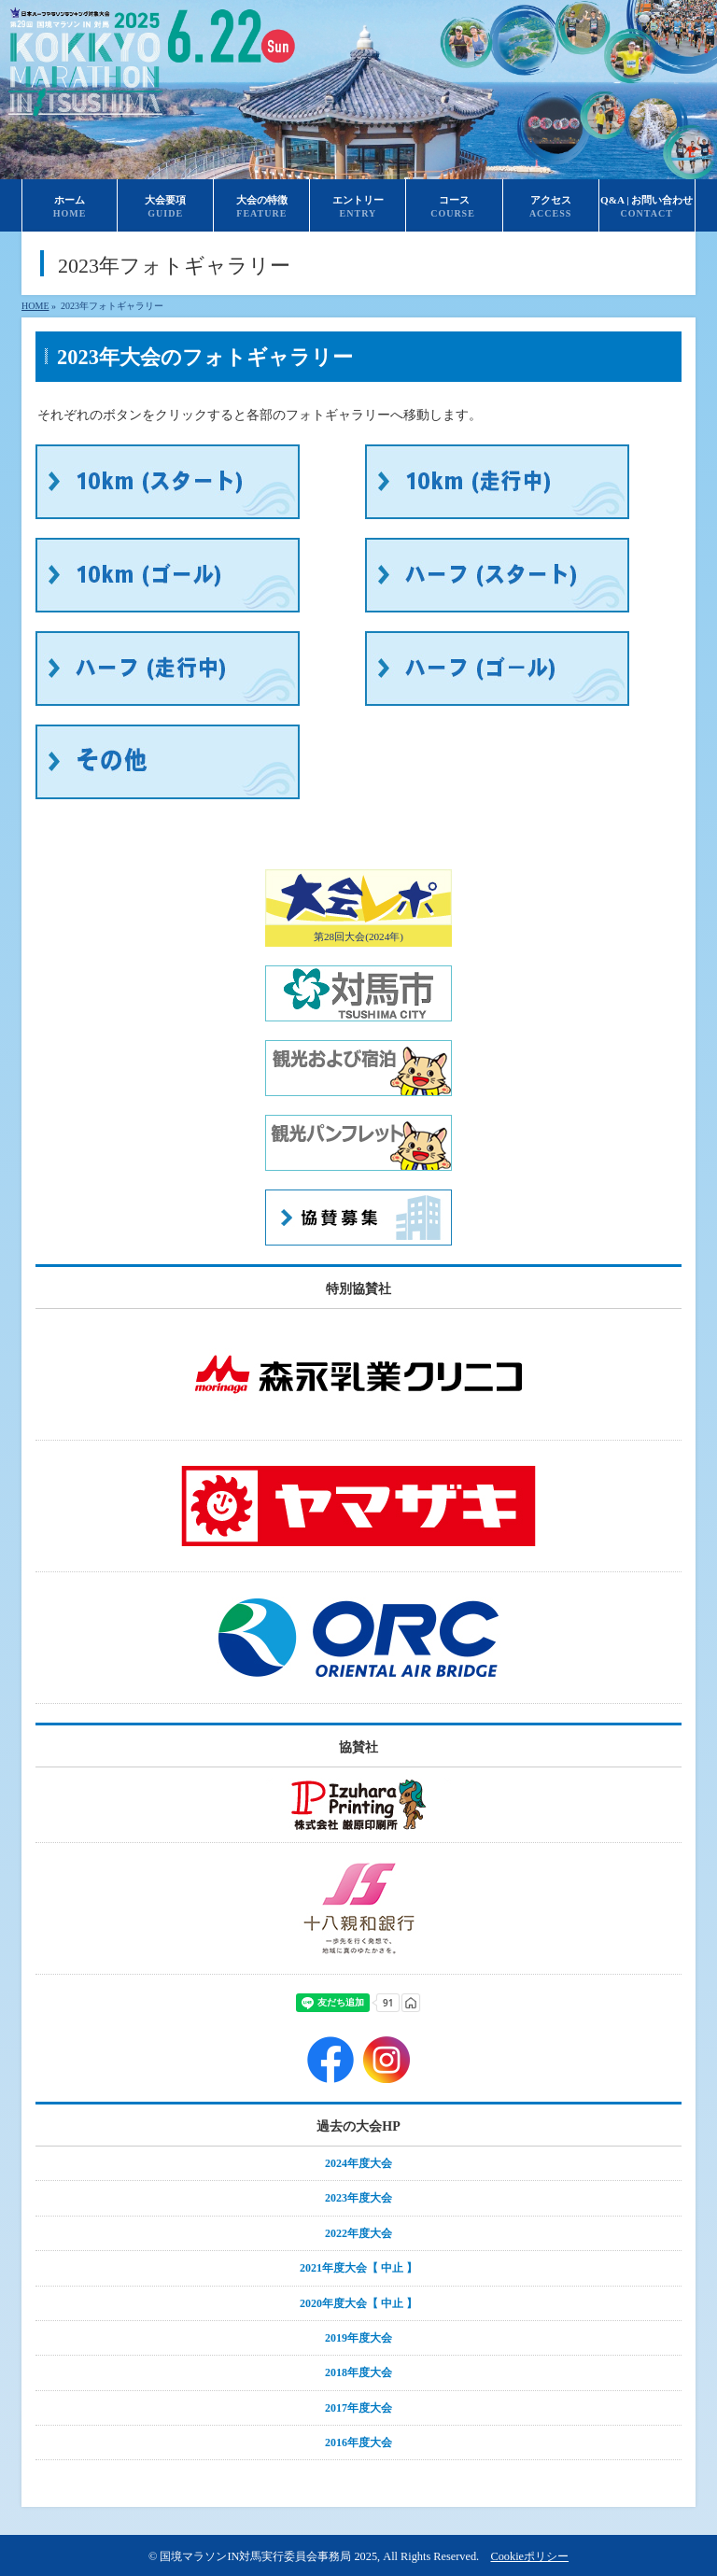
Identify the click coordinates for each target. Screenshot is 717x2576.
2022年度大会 (358, 2233)
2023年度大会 (358, 2197)
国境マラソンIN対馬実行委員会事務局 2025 (268, 2556)
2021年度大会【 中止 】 (358, 2267)
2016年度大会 (358, 2442)
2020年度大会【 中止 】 (358, 2303)
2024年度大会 (358, 2163)
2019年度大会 (358, 2337)
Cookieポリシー (529, 2556)
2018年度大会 (358, 2372)
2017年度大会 (358, 2407)
